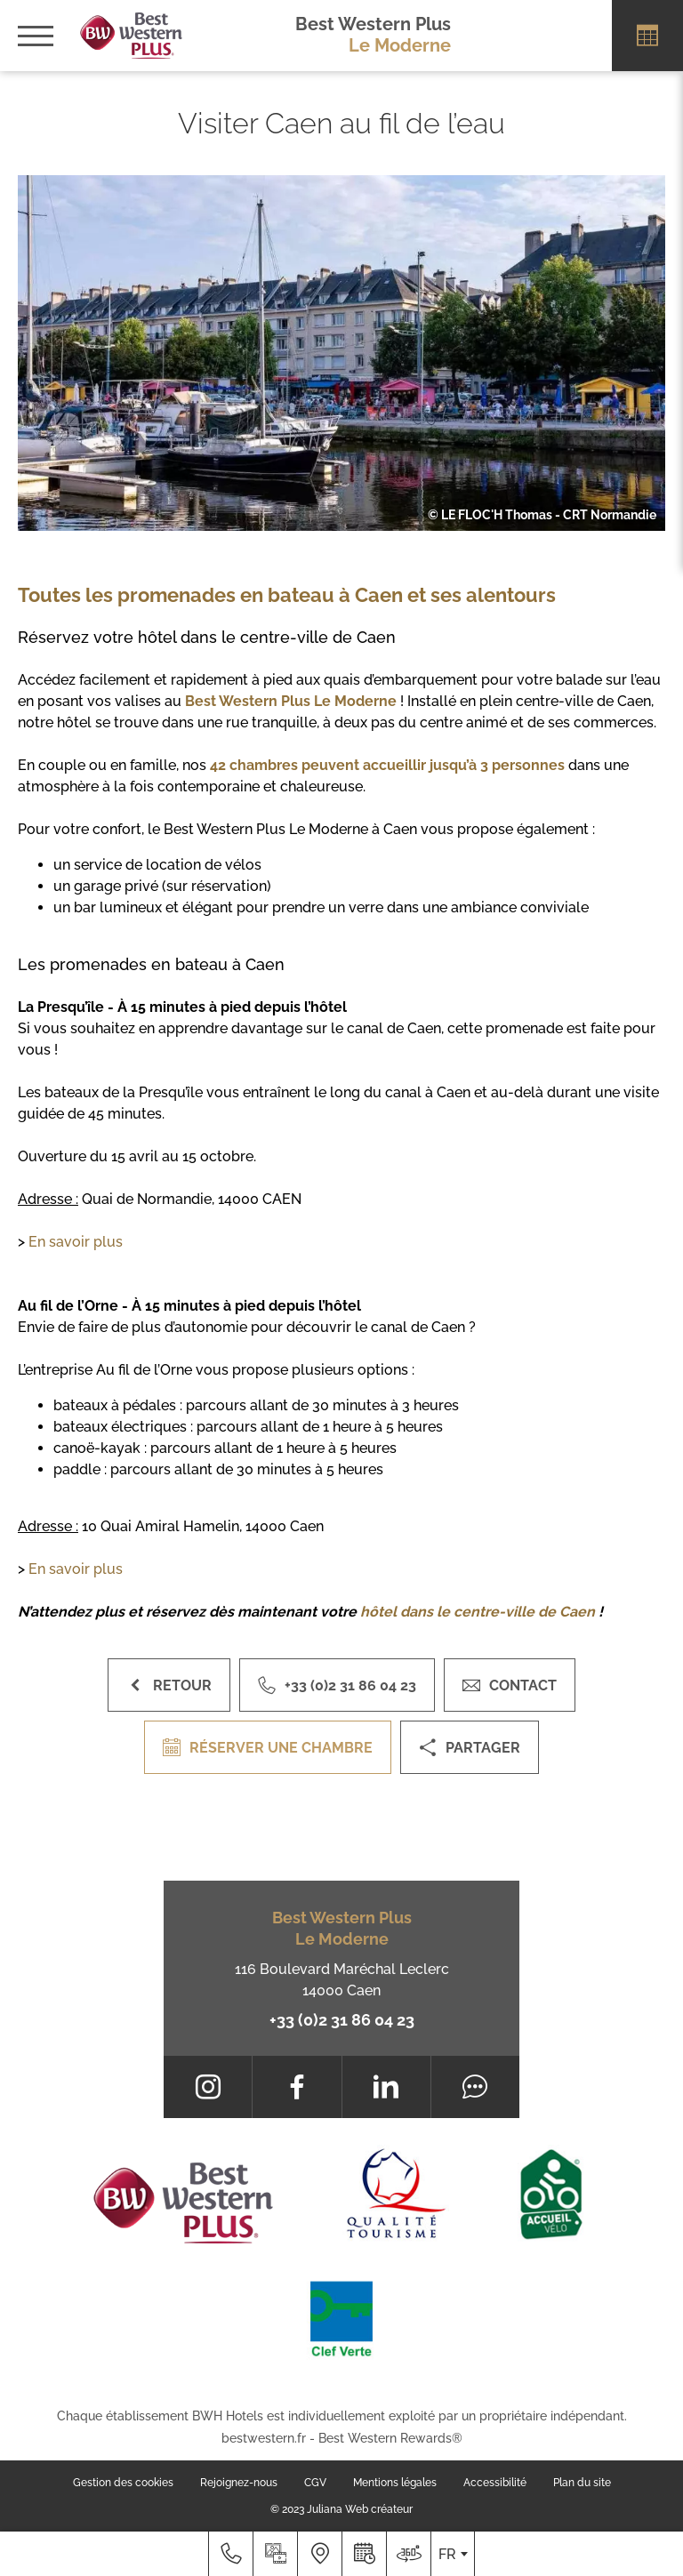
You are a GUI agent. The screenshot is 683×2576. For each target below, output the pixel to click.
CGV (315, 2482)
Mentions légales (395, 2482)
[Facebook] (297, 2087)
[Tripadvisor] (475, 2087)
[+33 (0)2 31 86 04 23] (230, 2554)
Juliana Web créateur (360, 2509)
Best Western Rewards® (390, 2438)
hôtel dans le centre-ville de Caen (477, 1611)
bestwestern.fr (263, 2438)
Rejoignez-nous (238, 2482)
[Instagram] (208, 2087)
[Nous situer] (319, 2554)
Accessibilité (494, 2482)
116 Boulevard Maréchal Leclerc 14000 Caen (342, 1980)
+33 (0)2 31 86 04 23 (341, 2019)
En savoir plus (75, 1241)
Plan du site (582, 2482)
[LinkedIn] (386, 2087)
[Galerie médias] (275, 2554)
